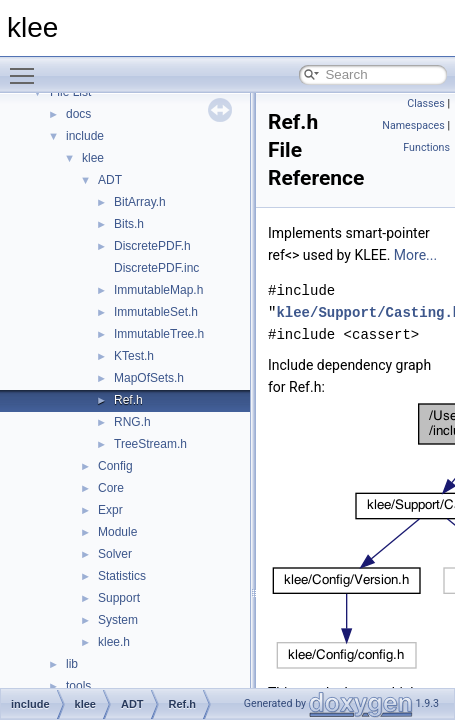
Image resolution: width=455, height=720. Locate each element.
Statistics (122, 576)
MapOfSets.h (149, 378)
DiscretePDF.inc (156, 268)
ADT (110, 180)
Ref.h (128, 400)
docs (78, 114)
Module (117, 532)
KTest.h (134, 356)
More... (415, 255)
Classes (425, 103)
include (85, 136)
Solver (115, 554)
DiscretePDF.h (152, 246)
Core (111, 488)
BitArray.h (140, 202)
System (118, 620)
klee (93, 158)
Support (119, 598)
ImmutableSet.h (156, 312)
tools (78, 686)
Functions (426, 147)
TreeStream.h (150, 444)
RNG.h (132, 422)
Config (115, 466)
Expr (110, 510)
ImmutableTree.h (159, 334)
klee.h (114, 642)
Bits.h (129, 224)
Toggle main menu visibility (27, 67)
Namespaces (413, 125)
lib (72, 664)
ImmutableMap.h (158, 290)
